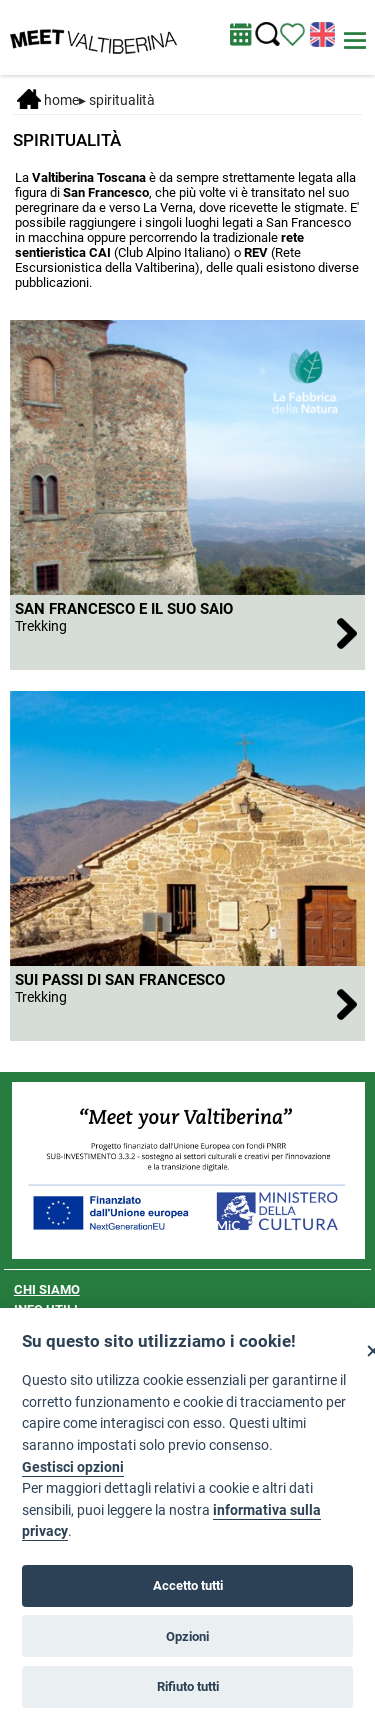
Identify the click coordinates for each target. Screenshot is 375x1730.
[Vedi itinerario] (292, 33)
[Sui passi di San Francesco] (188, 1003)
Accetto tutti (188, 1585)
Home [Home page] (48, 100)
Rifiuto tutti (188, 1686)
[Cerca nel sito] (267, 34)
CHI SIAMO (47, 1289)
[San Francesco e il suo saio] (188, 632)
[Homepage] (93, 36)
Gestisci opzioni (73, 1467)
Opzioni (187, 1636)
